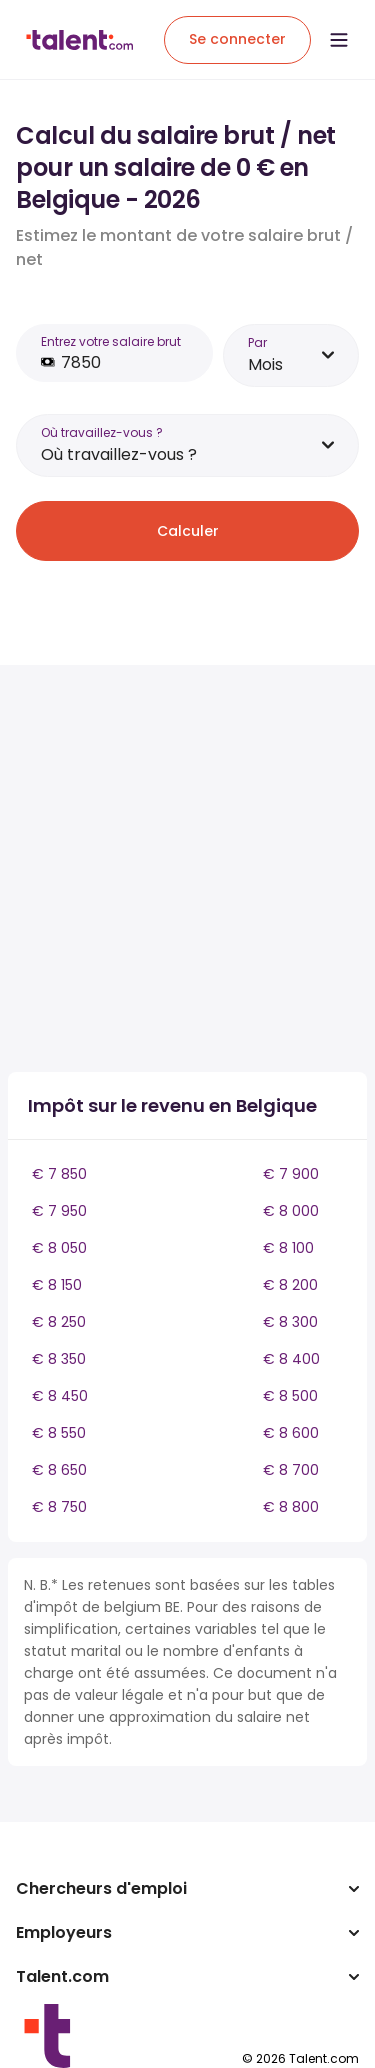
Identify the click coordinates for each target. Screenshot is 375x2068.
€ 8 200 (290, 1285)
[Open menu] (339, 40)
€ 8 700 (291, 1470)
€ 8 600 (291, 1433)
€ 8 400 (291, 1359)
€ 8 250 (59, 1322)
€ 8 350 (59, 1359)
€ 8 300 (290, 1322)
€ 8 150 (57, 1285)
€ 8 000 (291, 1211)
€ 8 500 (290, 1396)
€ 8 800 (291, 1507)
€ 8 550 (59, 1433)
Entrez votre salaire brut (111, 341)
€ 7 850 (59, 1174)
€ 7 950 (59, 1211)
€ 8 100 (288, 1248)
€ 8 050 (59, 1248)
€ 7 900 (291, 1174)
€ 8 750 (59, 1507)
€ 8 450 (60, 1396)
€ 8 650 (59, 1470)
